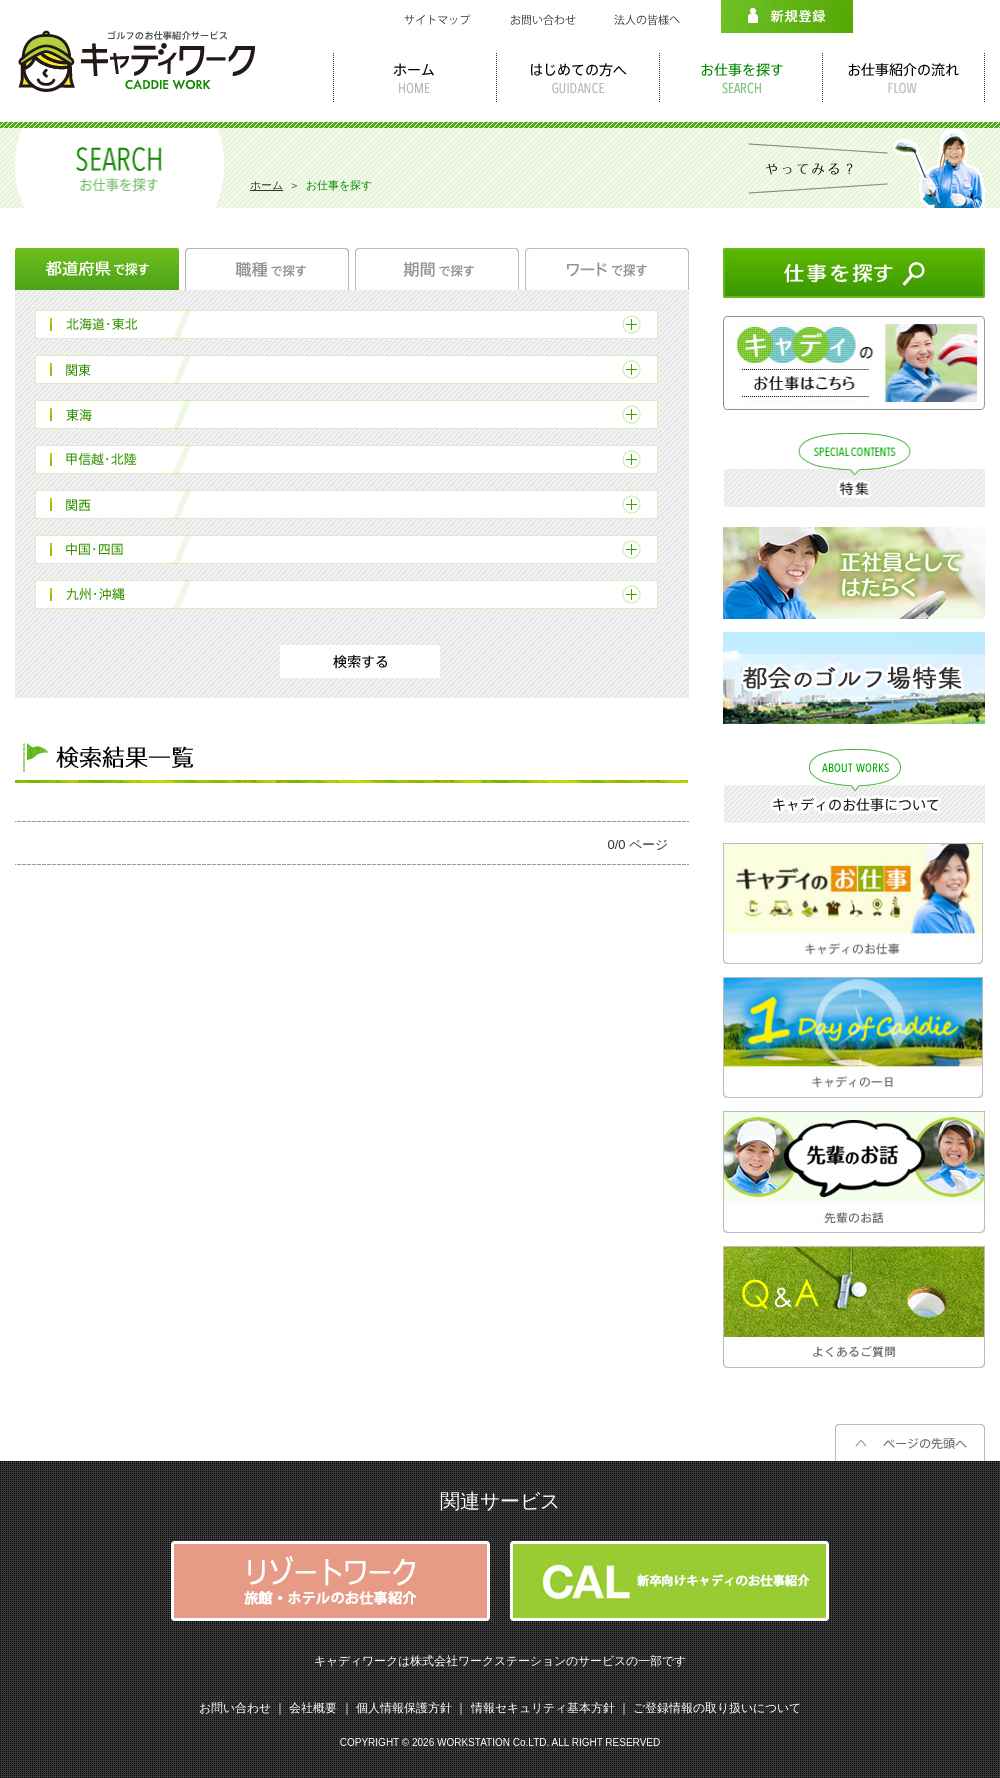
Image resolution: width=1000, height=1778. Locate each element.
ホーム (266, 185)
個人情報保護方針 (404, 1708)
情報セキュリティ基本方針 (543, 1708)
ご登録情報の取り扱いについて (717, 1708)
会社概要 (313, 1708)
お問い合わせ (235, 1708)
